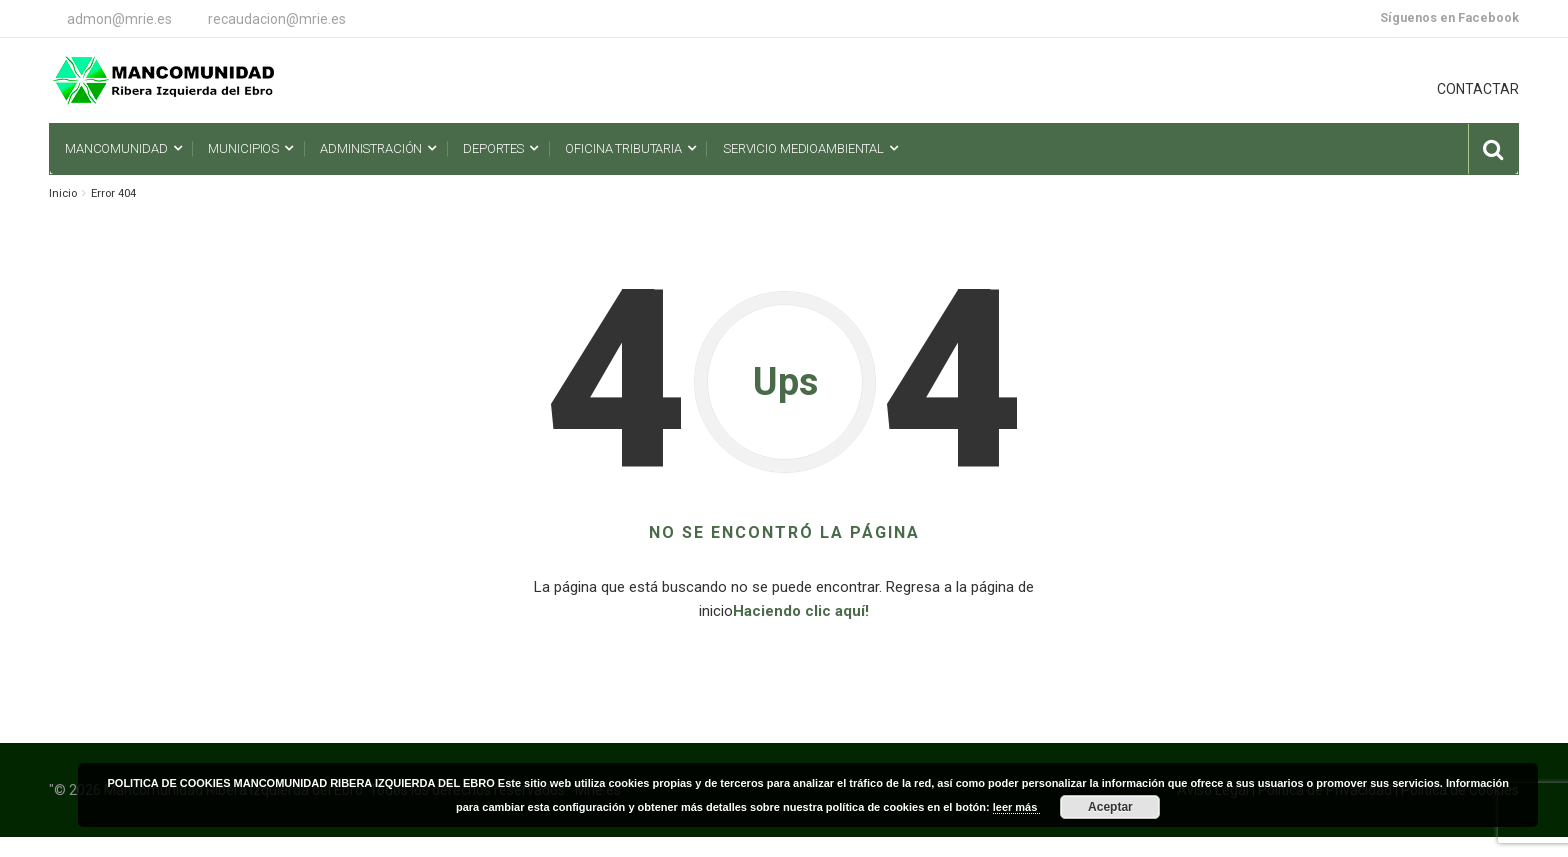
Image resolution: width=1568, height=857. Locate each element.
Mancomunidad (116, 148)
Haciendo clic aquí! (801, 611)
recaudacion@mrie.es (277, 19)
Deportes (493, 148)
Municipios (243, 148)
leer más (1017, 807)
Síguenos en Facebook (1449, 17)
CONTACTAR (1478, 89)
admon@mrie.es (119, 19)
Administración (371, 148)
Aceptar (1110, 807)
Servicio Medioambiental (803, 148)
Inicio (63, 193)
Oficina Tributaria (623, 148)
